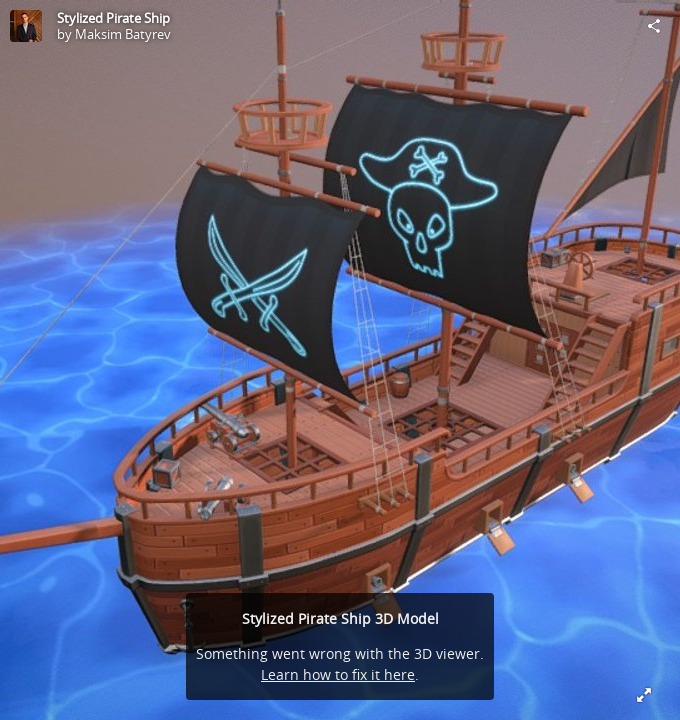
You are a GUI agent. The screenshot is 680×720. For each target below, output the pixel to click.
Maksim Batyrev (123, 34)
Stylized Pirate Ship (113, 18)
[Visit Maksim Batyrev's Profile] (26, 26)
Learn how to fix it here (338, 674)
